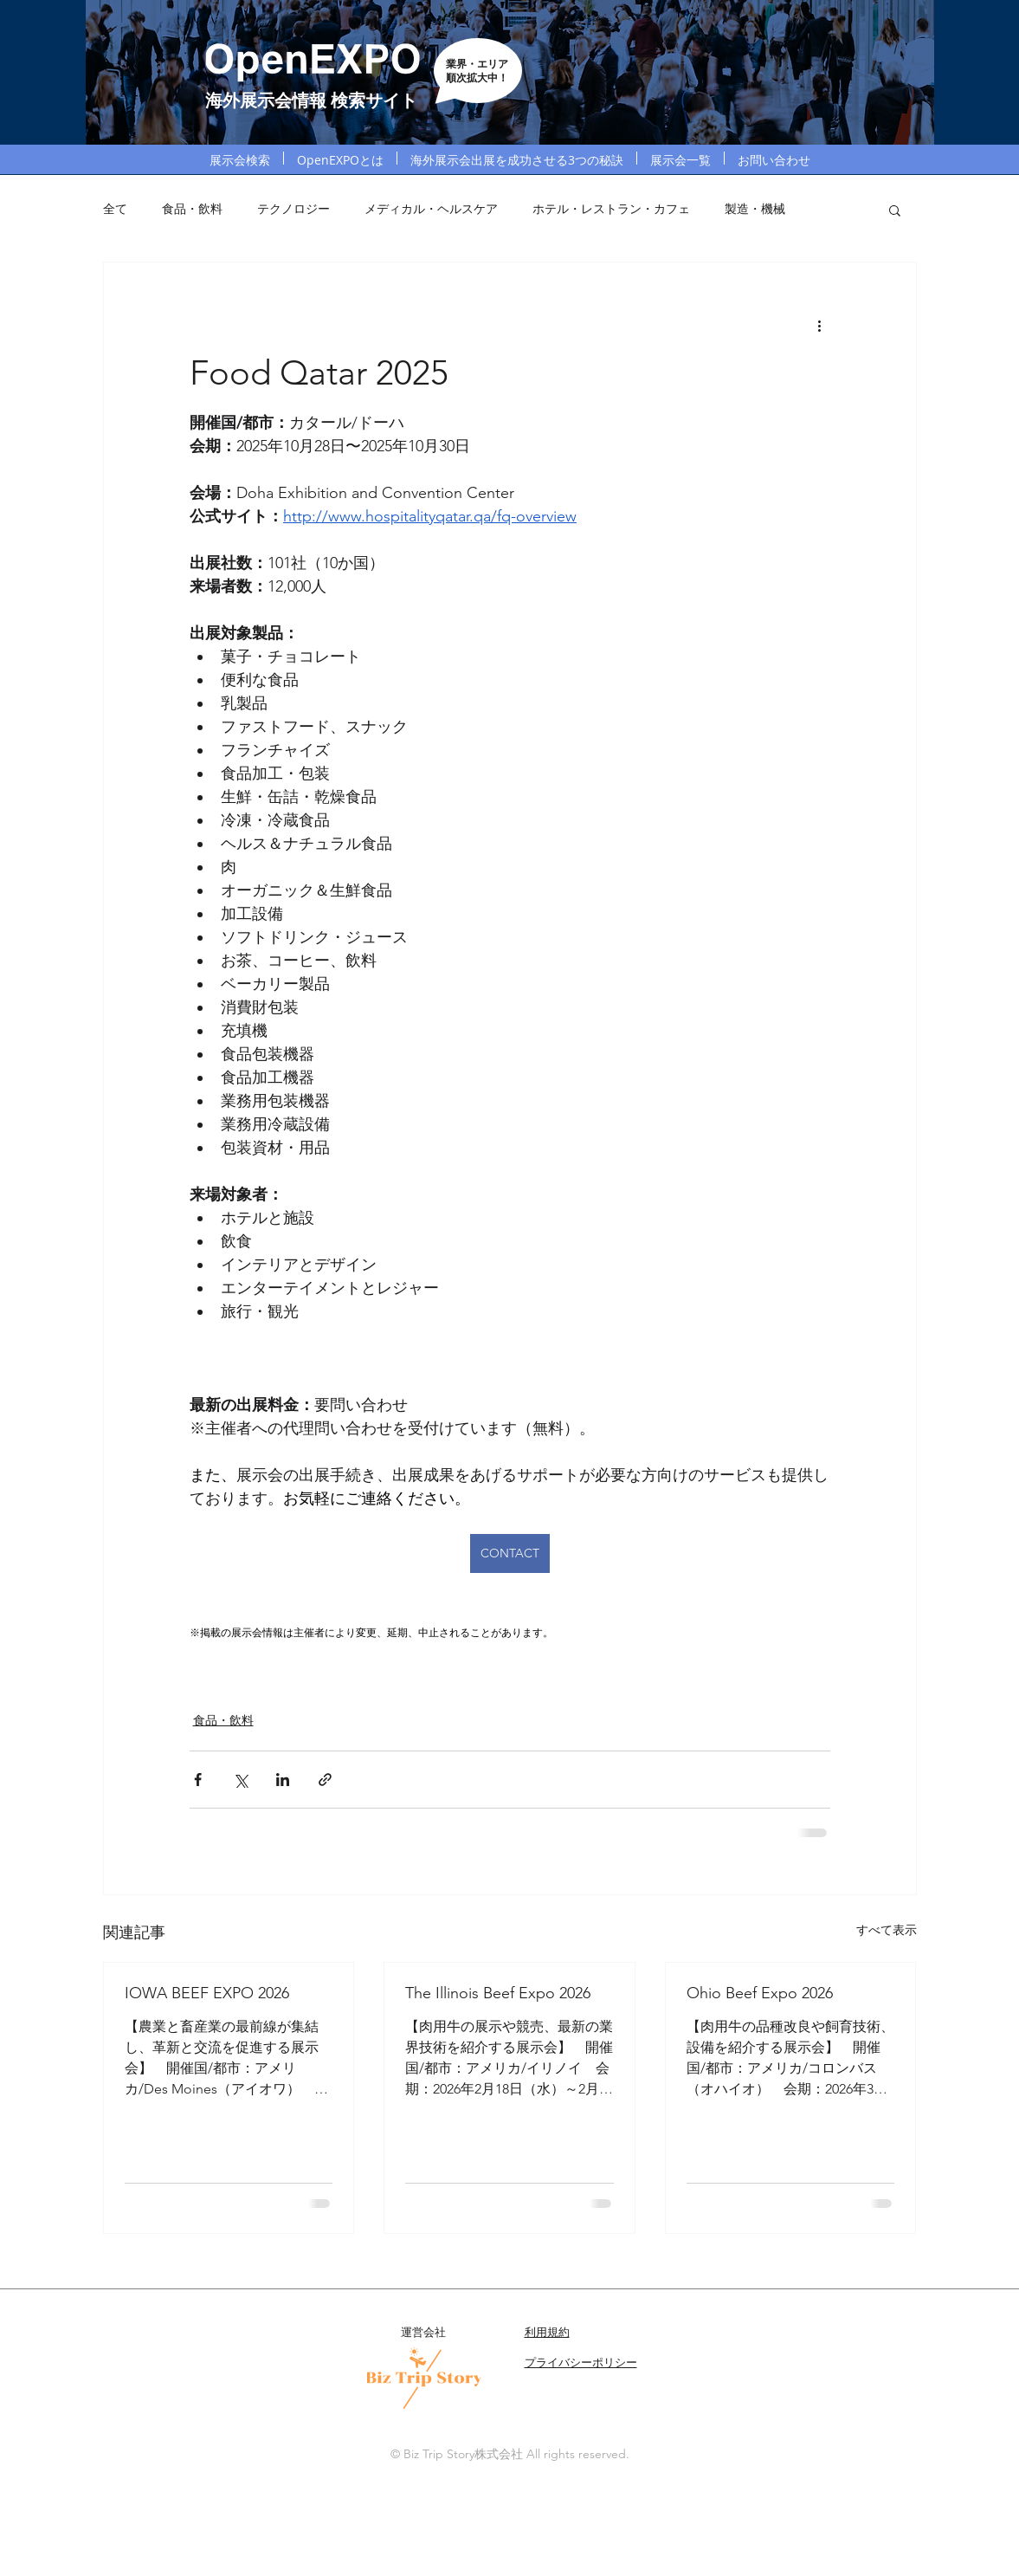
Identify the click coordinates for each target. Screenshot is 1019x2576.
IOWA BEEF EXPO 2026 (207, 1993)
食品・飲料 (192, 209)
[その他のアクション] (819, 324)
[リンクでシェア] (325, 1779)
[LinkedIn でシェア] (282, 1779)
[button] (895, 210)
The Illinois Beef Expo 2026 (497, 1993)
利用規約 (547, 2332)
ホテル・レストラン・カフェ (611, 209)
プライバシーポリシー (581, 2362)
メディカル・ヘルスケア (431, 209)
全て (115, 209)
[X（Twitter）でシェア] (240, 1779)
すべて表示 (886, 1930)
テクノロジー (293, 209)
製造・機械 (755, 209)
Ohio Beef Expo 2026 (760, 1993)
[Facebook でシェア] (198, 1779)
